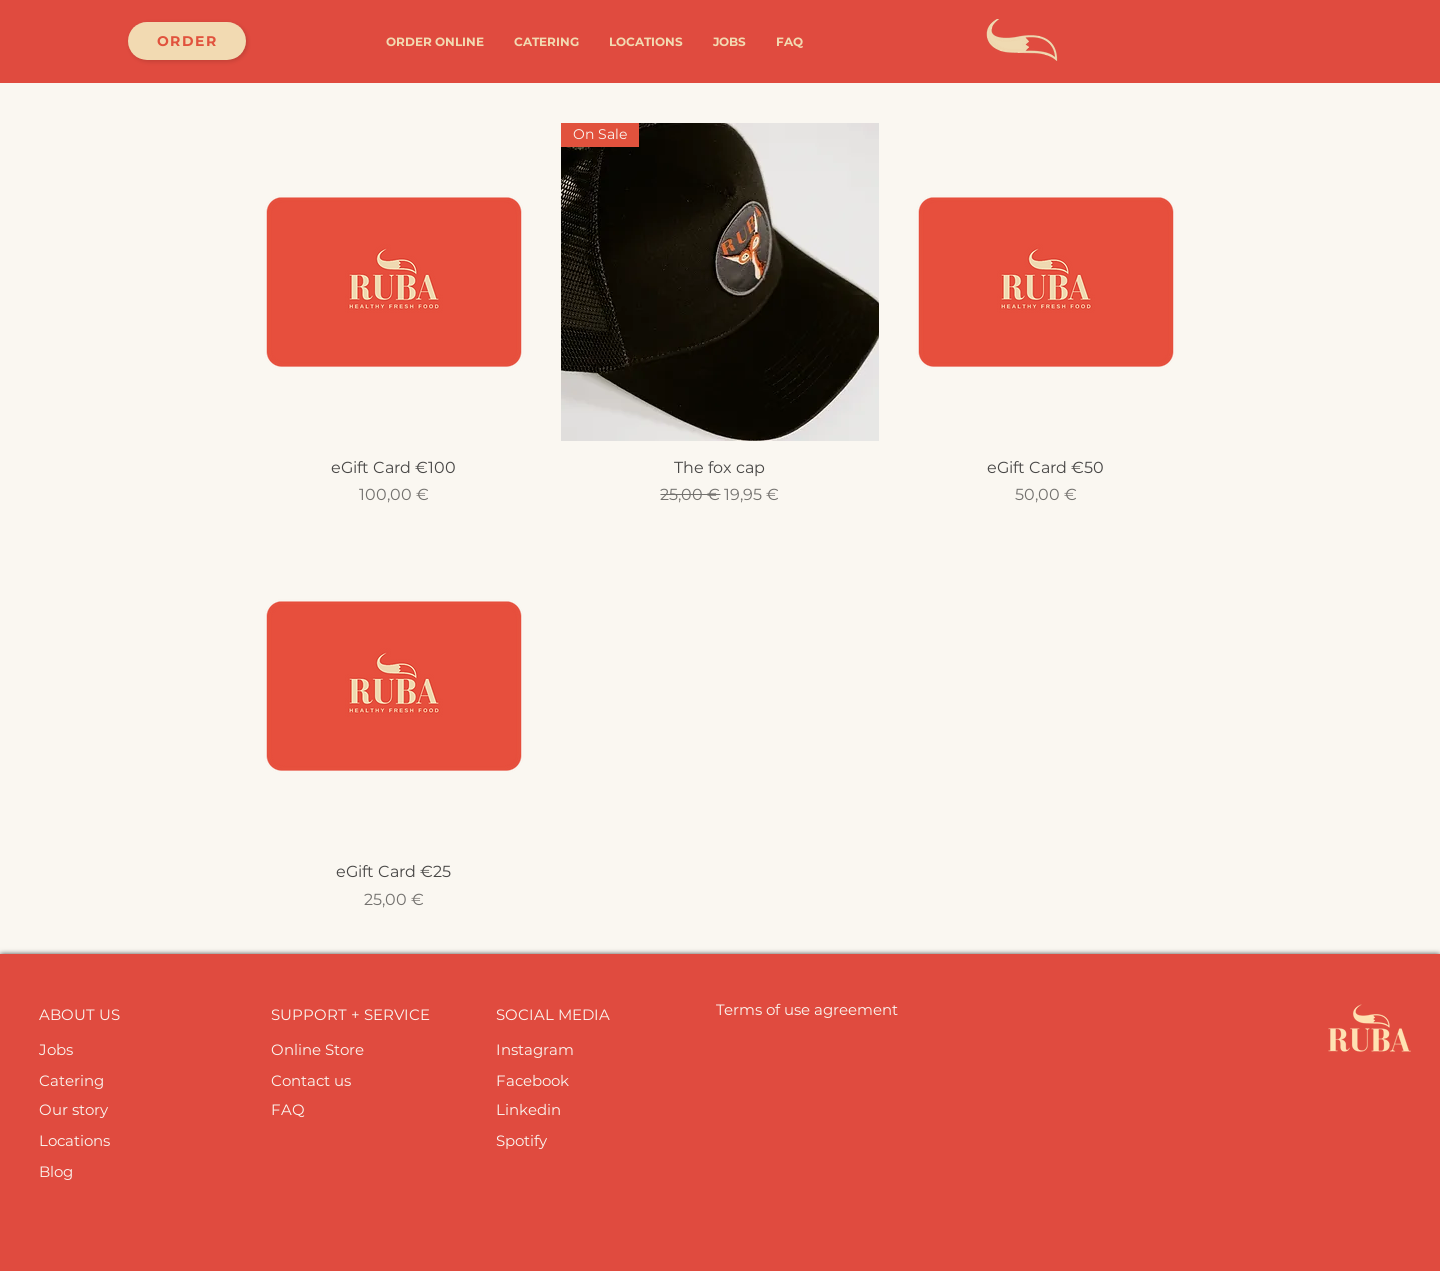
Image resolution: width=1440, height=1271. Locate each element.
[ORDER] (187, 41)
